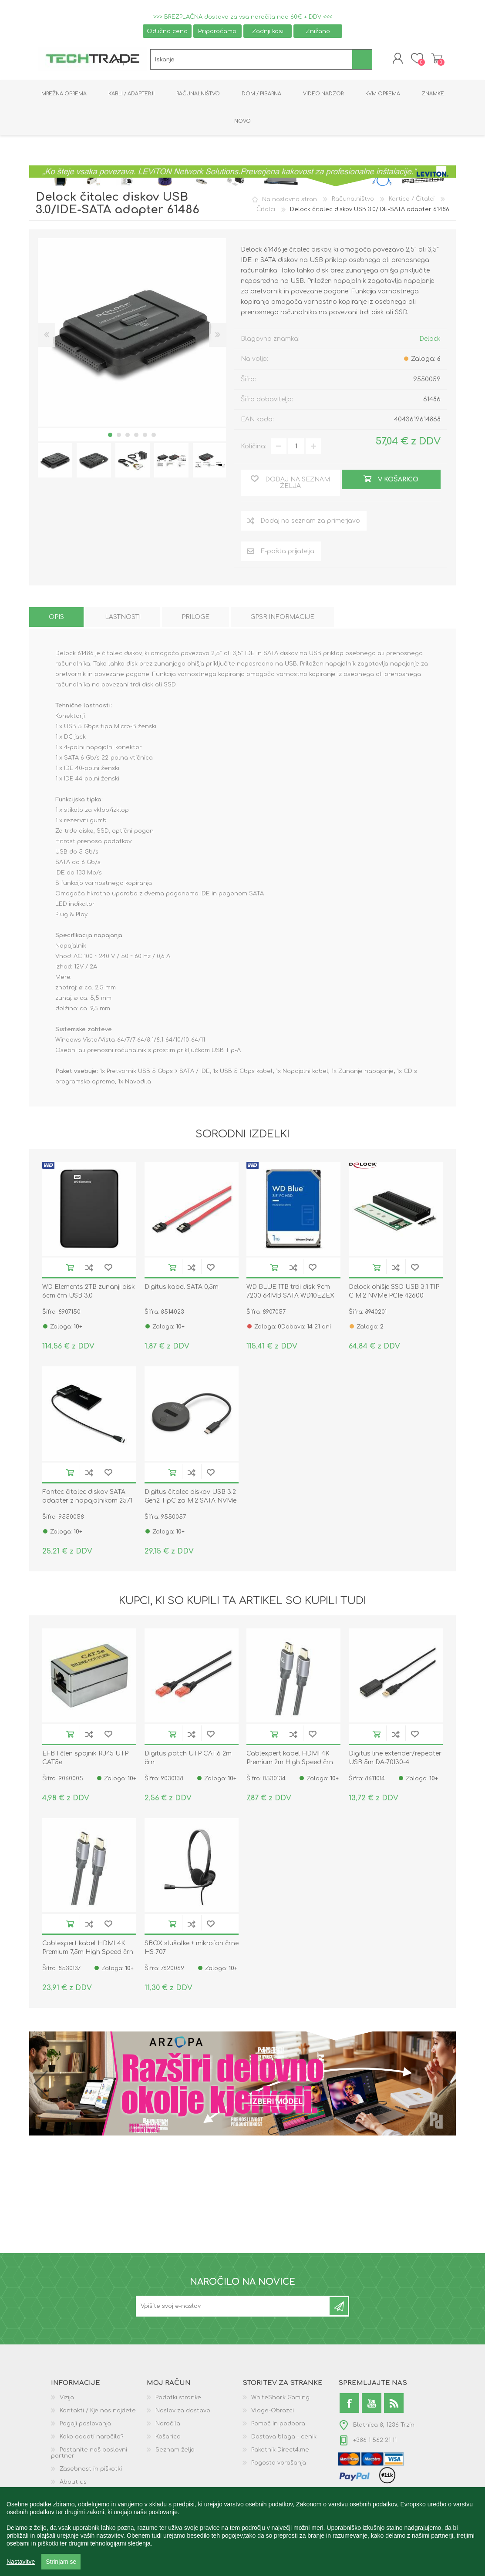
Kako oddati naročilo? (92, 2438)
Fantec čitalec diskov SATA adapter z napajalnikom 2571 (87, 1497)
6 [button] (154, 436)
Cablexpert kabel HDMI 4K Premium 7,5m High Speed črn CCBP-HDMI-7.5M (87, 1953)
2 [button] (119, 436)
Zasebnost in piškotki (91, 2470)
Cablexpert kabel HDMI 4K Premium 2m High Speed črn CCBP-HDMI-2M (289, 1764)
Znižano (318, 31)
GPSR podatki (79, 2496)
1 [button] (110, 436)
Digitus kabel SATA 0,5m (182, 1288)
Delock (430, 340)
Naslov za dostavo (182, 2412)
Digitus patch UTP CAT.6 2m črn (188, 1759)
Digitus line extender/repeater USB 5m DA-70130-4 (395, 1759)
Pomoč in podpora (278, 2425)
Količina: (253, 447)
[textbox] (251, 60)
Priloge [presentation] (195, 618)
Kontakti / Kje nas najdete (98, 2412)
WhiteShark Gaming (280, 2399)
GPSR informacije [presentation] (282, 618)
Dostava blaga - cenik (284, 2438)
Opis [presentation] (56, 618)
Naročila (167, 2425)
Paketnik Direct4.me (280, 2451)
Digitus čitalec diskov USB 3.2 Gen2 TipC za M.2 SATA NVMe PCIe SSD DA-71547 (190, 1501)
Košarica (435, 59)
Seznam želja (175, 2451)
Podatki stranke (178, 2399)
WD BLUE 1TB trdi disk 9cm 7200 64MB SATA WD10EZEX (290, 1292)
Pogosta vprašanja (278, 2464)
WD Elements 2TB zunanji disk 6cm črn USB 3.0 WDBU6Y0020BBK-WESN (88, 1297)
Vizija (67, 2399)
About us (73, 2483)
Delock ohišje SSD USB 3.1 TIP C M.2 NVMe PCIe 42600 (394, 1292)
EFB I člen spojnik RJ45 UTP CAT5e (85, 1759)
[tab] (56, 618)
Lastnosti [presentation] (123, 618)
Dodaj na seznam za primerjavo (89, 1268)
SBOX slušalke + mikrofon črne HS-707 (192, 1949)
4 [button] (136, 436)
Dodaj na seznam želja (108, 1268)
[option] (55, 461)
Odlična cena (167, 31)
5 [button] (145, 436)
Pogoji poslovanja (85, 2425)
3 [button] (127, 436)
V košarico (70, 1268)
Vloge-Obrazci (272, 2412)
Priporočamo (217, 31)
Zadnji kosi (267, 31)
